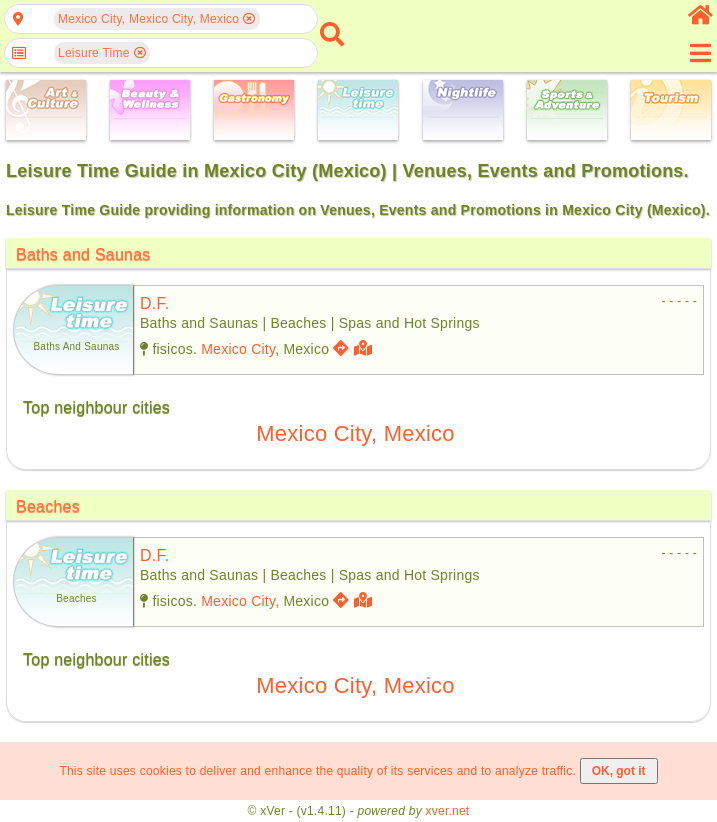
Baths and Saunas (83, 254)
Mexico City (238, 349)
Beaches (48, 506)
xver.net (448, 811)
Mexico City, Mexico (355, 433)
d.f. (154, 303)
